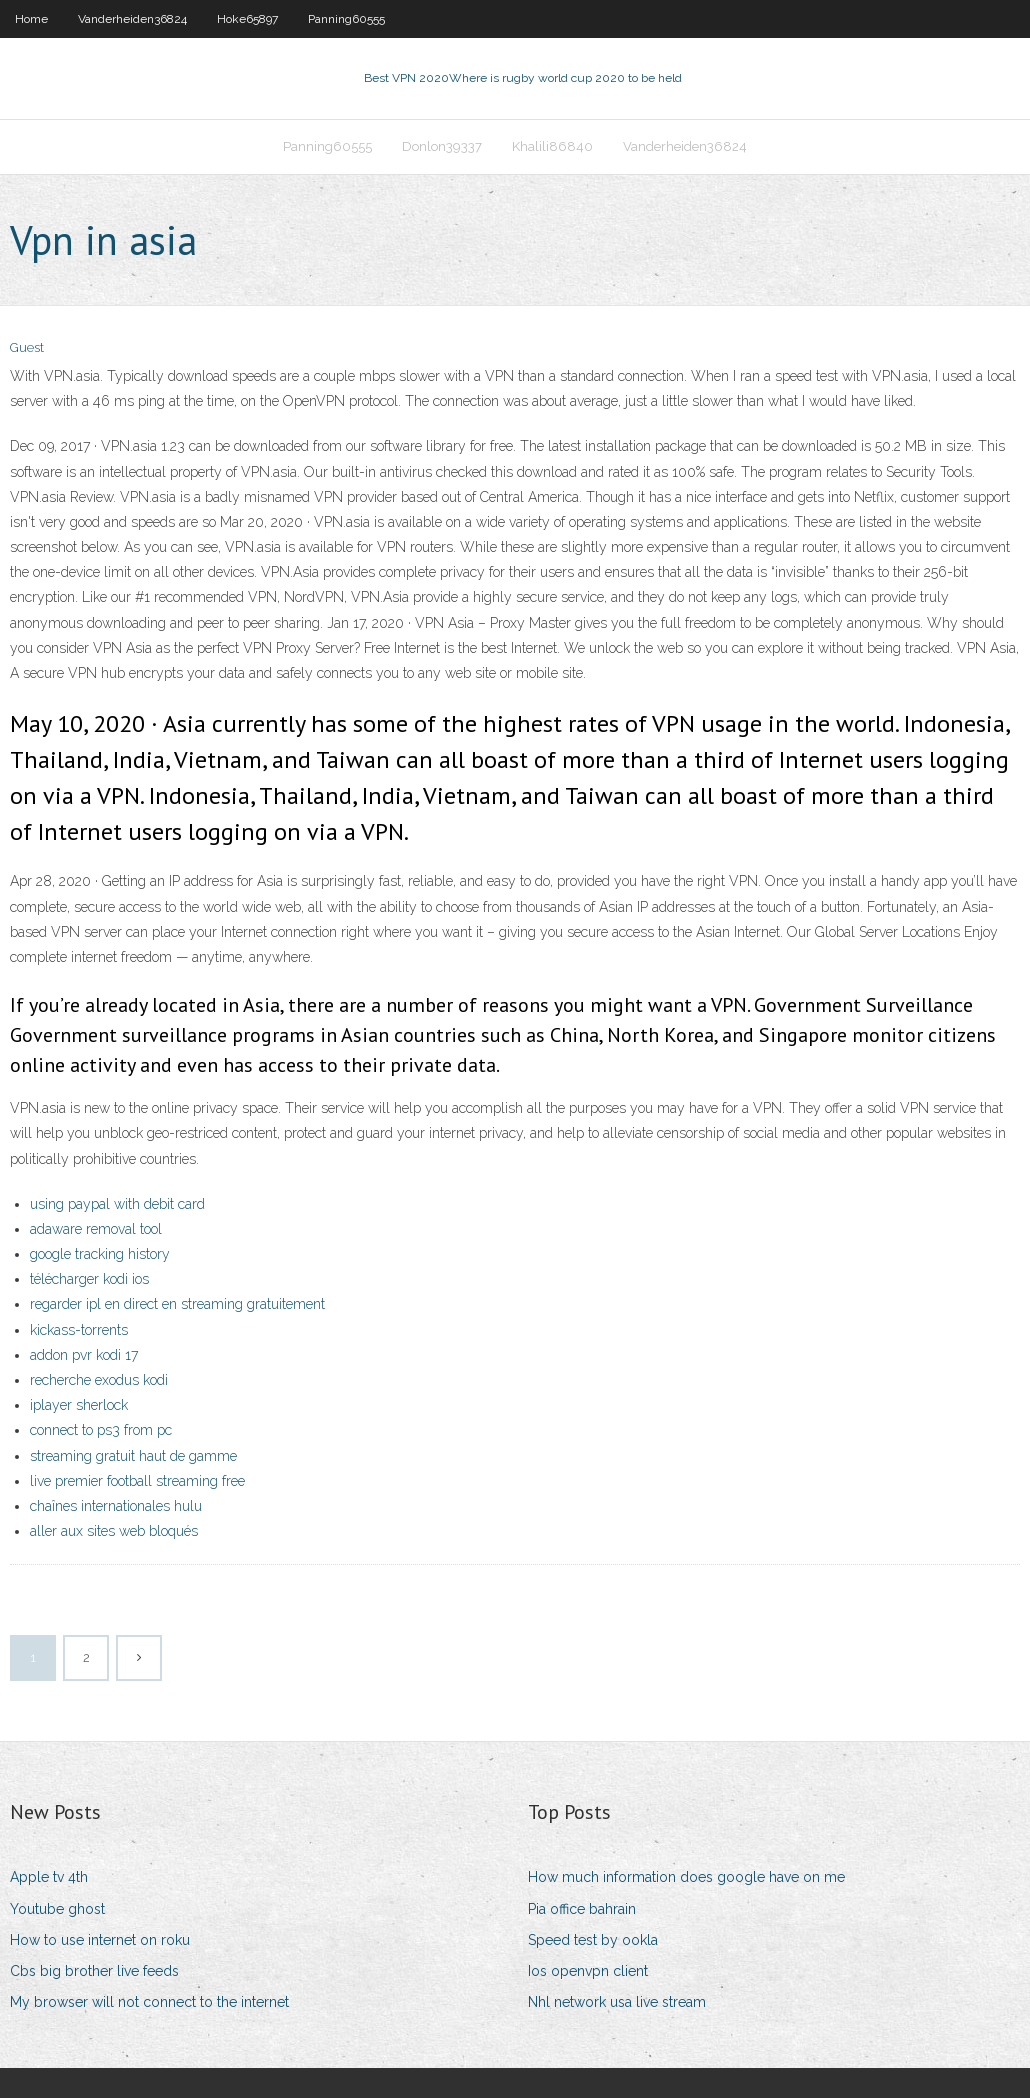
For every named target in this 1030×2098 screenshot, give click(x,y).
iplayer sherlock (79, 1405)
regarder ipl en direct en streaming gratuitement (177, 1304)
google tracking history (100, 1254)
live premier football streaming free (137, 1481)
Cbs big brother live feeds (94, 1971)
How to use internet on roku (100, 1940)
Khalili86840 (552, 146)
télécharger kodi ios (89, 1279)
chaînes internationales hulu (116, 1506)
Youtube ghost (57, 1909)
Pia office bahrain (582, 1909)
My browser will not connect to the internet (149, 2002)
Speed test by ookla (593, 1940)
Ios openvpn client (588, 1971)
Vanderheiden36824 (132, 19)
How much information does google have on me (686, 1877)
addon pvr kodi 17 (84, 1355)
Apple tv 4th (49, 1877)
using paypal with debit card (117, 1204)
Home (31, 19)
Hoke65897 (247, 19)
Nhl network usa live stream (617, 2002)
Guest (27, 347)
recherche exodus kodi (99, 1380)
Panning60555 (346, 19)
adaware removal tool (96, 1229)
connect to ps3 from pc (101, 1430)
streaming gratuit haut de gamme (133, 1456)
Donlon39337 (442, 146)
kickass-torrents (79, 1330)
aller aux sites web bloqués (114, 1531)
